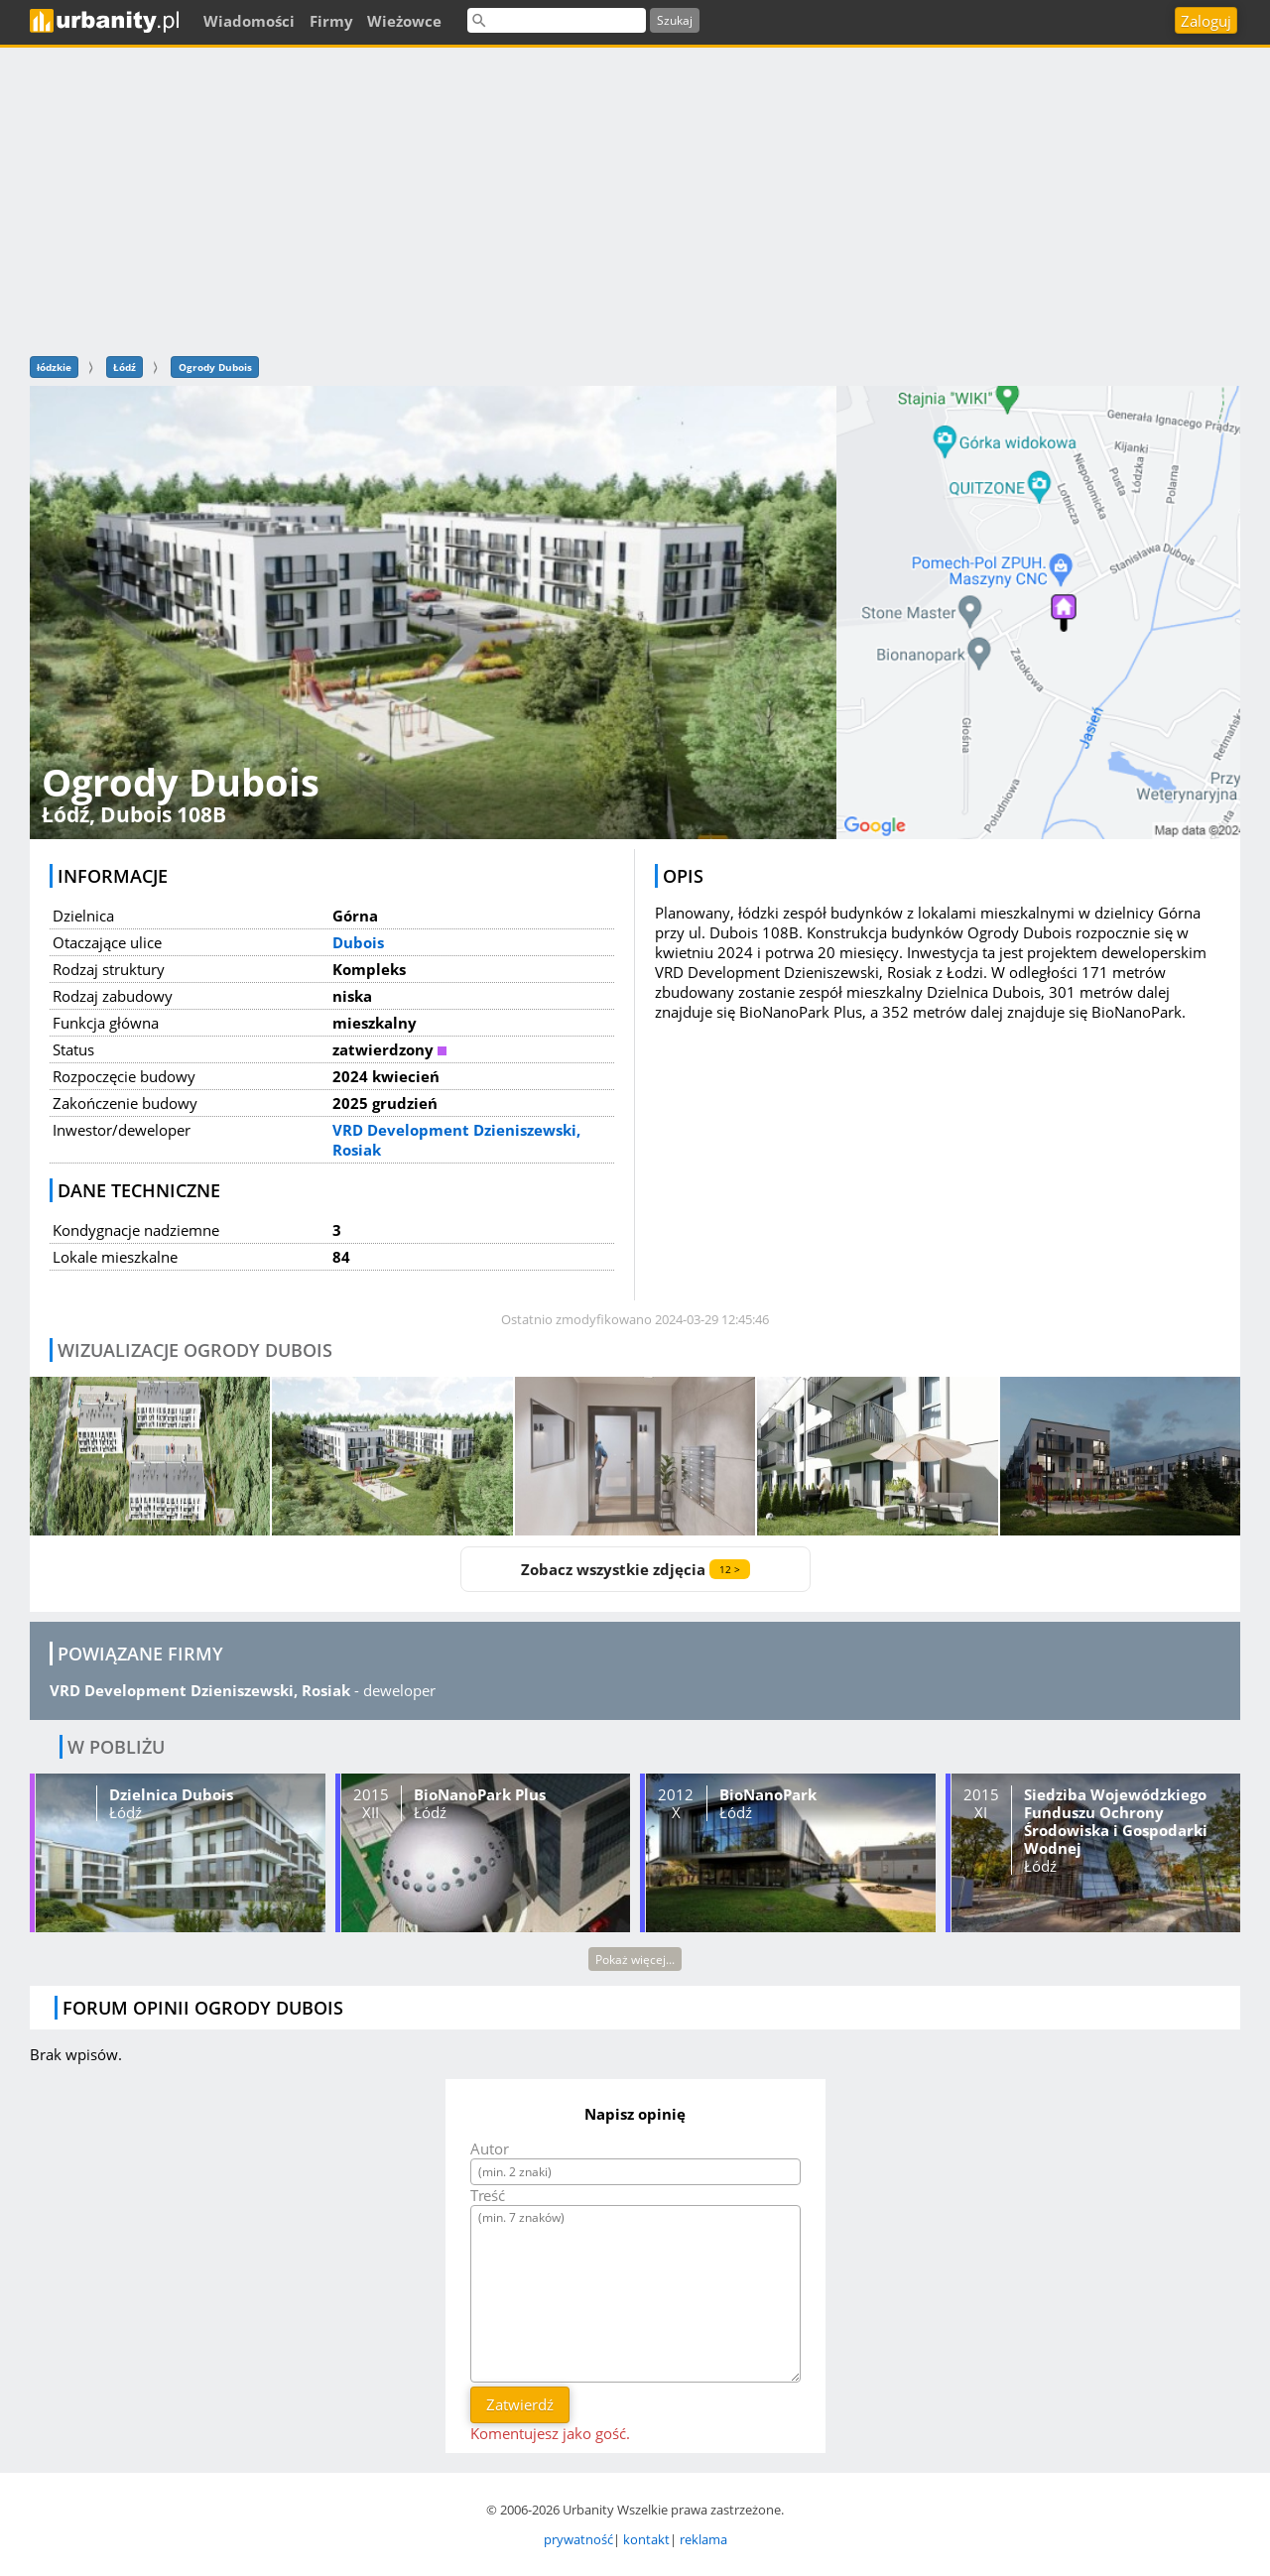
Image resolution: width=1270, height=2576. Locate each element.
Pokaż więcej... (635, 1959)
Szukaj (675, 20)
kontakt (646, 2539)
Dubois (358, 942)
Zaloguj (1206, 21)
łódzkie (54, 367)
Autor (489, 2148)
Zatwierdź (520, 2404)
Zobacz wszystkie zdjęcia (635, 1569)
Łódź (124, 367)
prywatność (578, 2539)
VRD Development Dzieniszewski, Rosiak (200, 1690)
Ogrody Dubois (215, 367)
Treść (487, 2195)
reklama (703, 2539)
